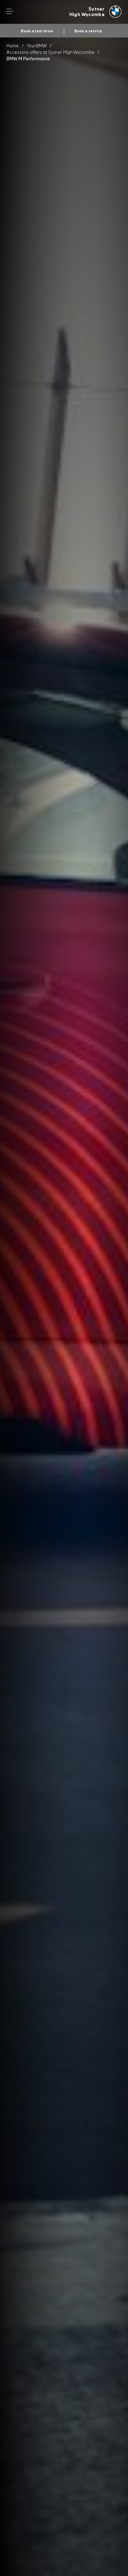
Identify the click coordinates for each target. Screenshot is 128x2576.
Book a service (88, 31)
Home (12, 46)
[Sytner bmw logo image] (95, 11)
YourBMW (37, 46)
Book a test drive (37, 31)
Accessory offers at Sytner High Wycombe (50, 52)
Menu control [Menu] (9, 11)
